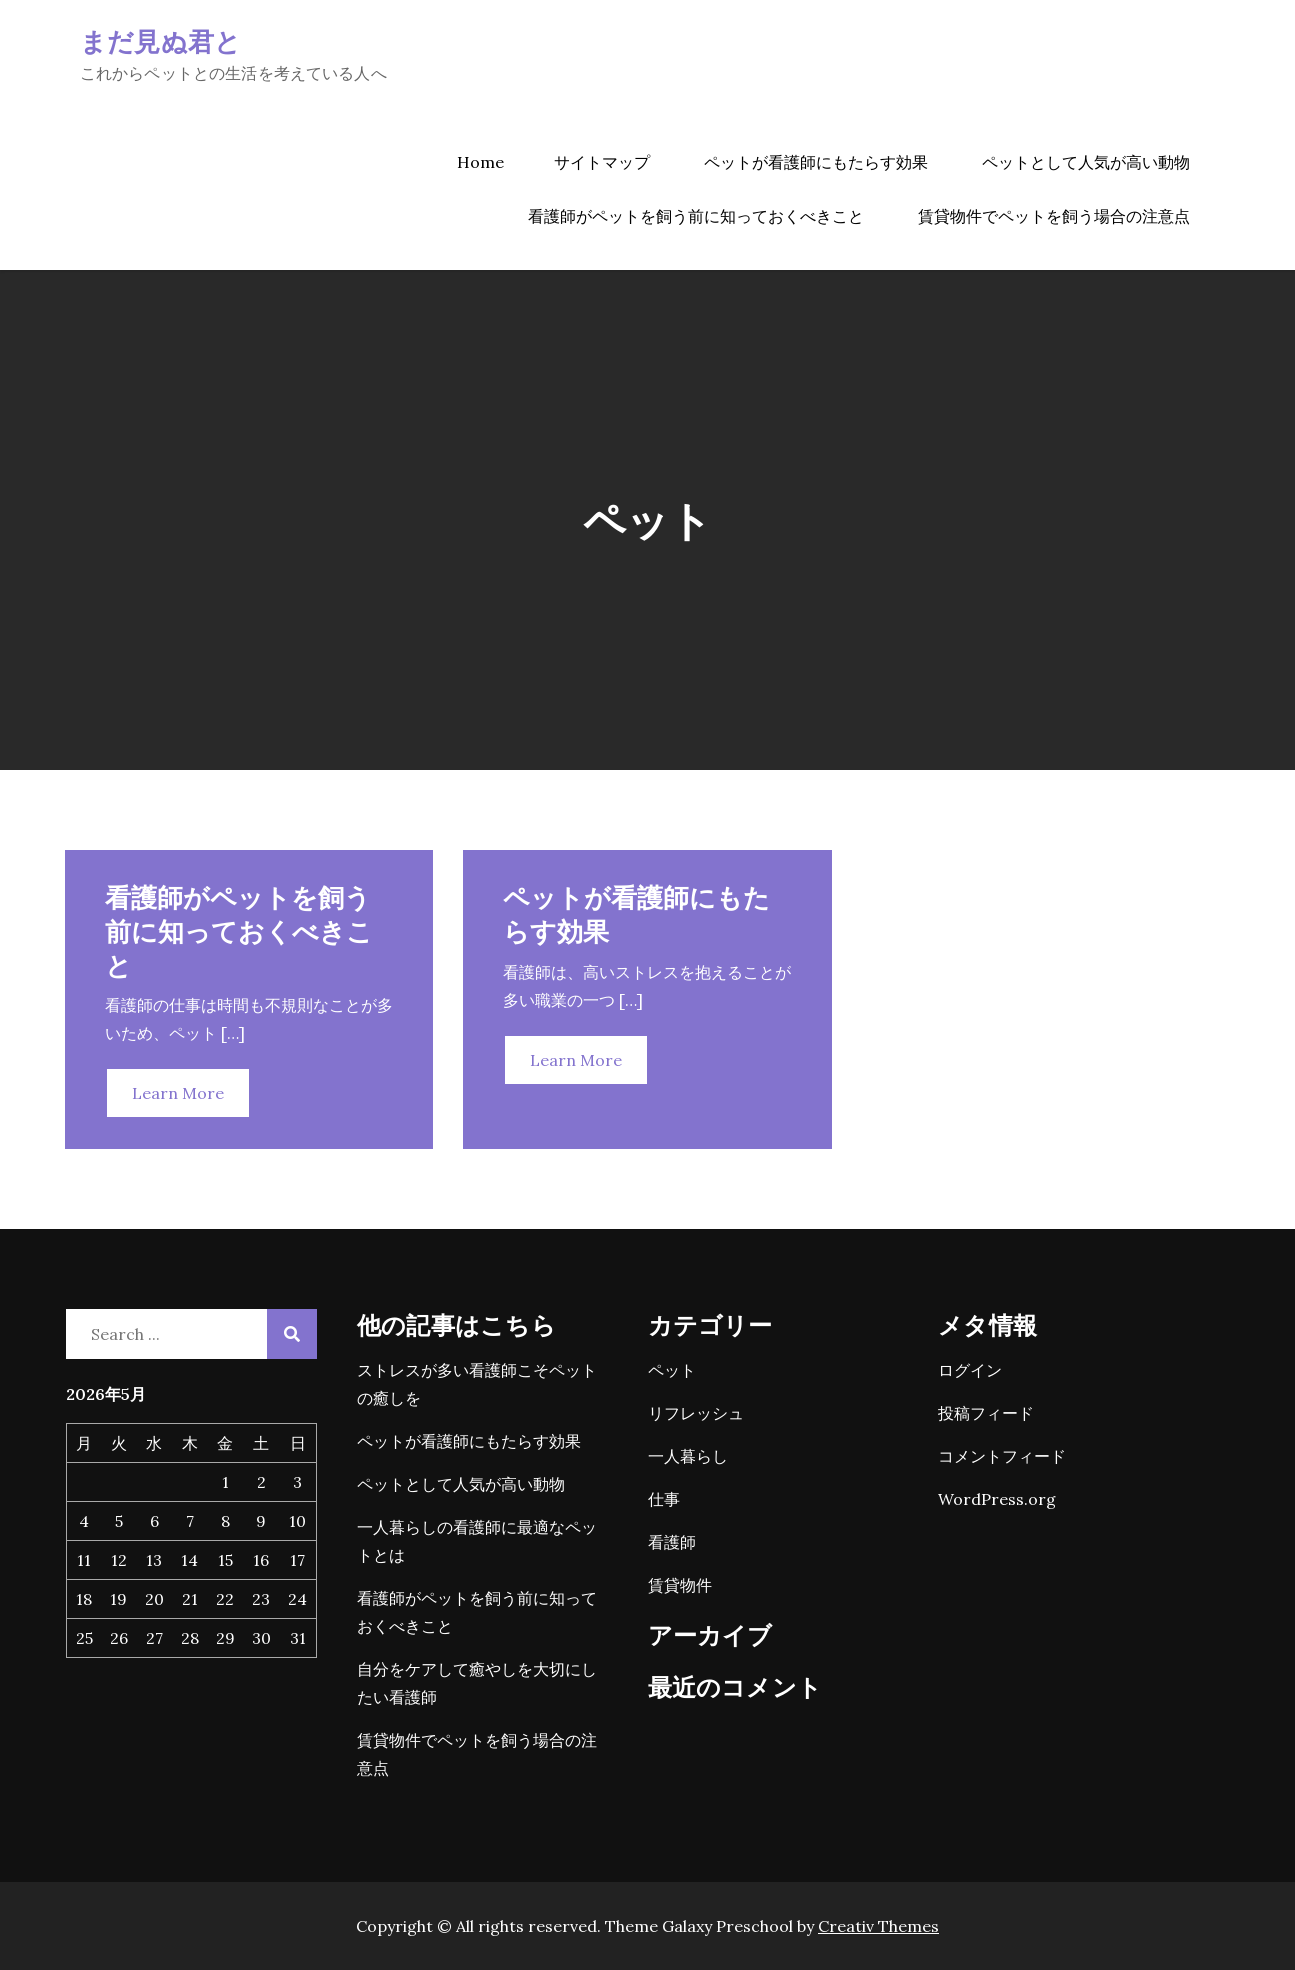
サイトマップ (602, 162)
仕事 (664, 1499)
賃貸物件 (680, 1585)
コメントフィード (1002, 1456)
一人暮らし (688, 1456)
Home (480, 162)
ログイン (970, 1370)
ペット (672, 1370)
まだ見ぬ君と (161, 40)
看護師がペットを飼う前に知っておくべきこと (696, 216)
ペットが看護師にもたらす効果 (816, 162)
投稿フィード (986, 1413)
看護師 (672, 1542)
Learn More (178, 1093)
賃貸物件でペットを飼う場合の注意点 (1054, 216)
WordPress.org (997, 1499)
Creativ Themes (878, 1926)
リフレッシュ (696, 1413)
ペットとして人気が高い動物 (1086, 162)
